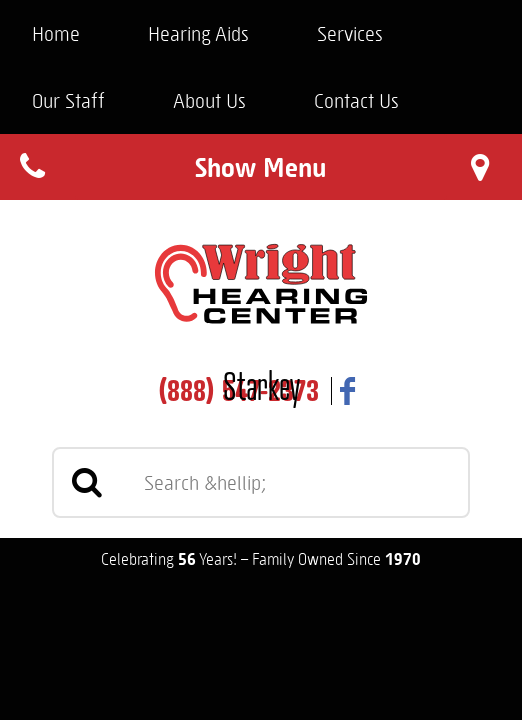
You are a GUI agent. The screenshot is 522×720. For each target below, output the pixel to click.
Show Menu (260, 166)
